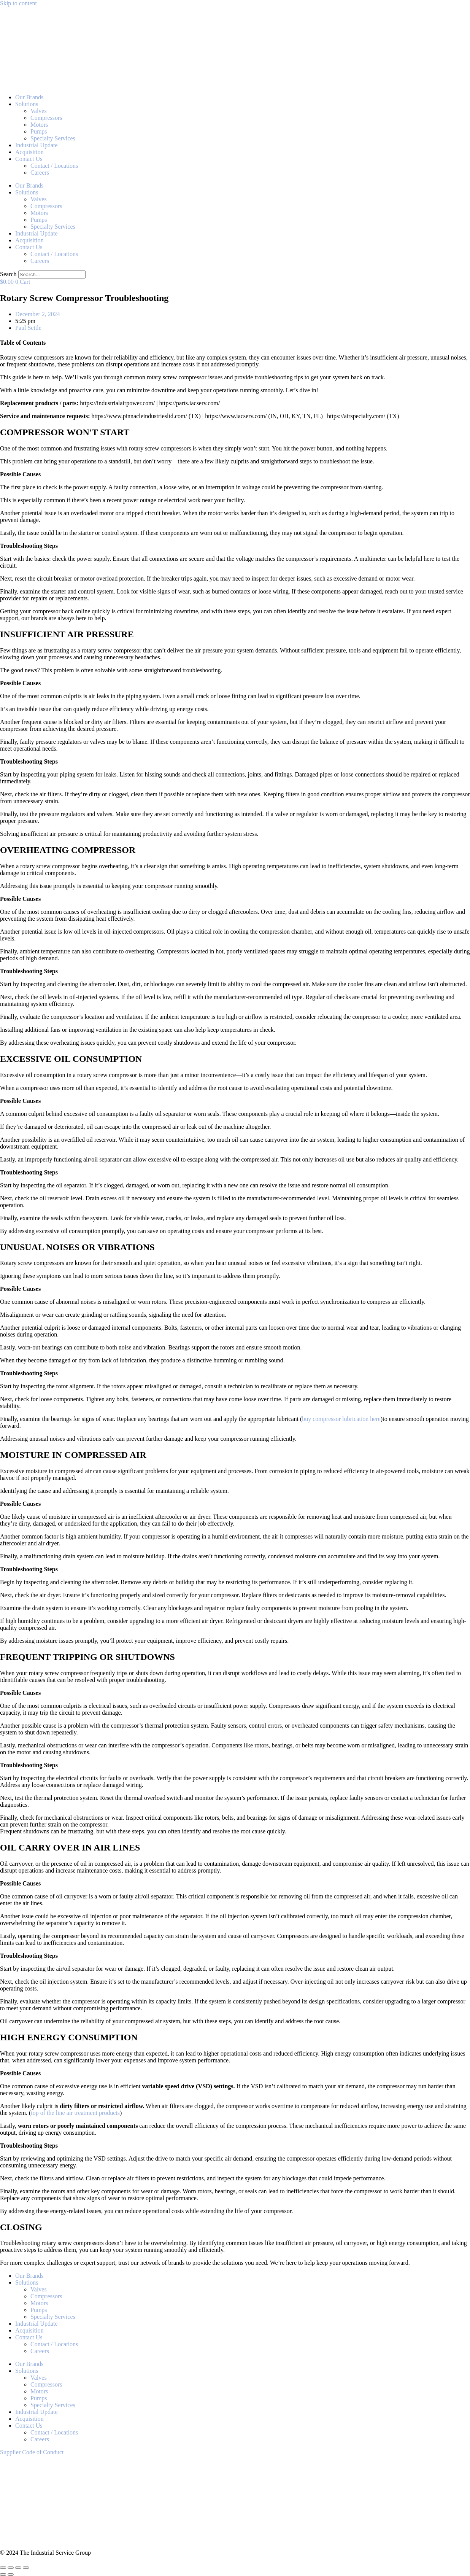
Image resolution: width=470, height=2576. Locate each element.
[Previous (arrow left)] (3, 2574)
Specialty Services (52, 138)
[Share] (18, 2567)
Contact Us (29, 159)
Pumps (38, 131)
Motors (39, 124)
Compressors (46, 118)
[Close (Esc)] (26, 2567)
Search (8, 274)
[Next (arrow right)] (11, 2574)
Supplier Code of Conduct (32, 2452)
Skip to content (18, 3)
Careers (39, 172)
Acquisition (29, 152)
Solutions (26, 104)
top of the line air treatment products (75, 2113)
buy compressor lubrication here (341, 1419)
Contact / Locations (54, 165)
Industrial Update (36, 145)
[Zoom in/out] (3, 2567)
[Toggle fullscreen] (11, 2567)
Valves (38, 111)
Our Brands (29, 97)
